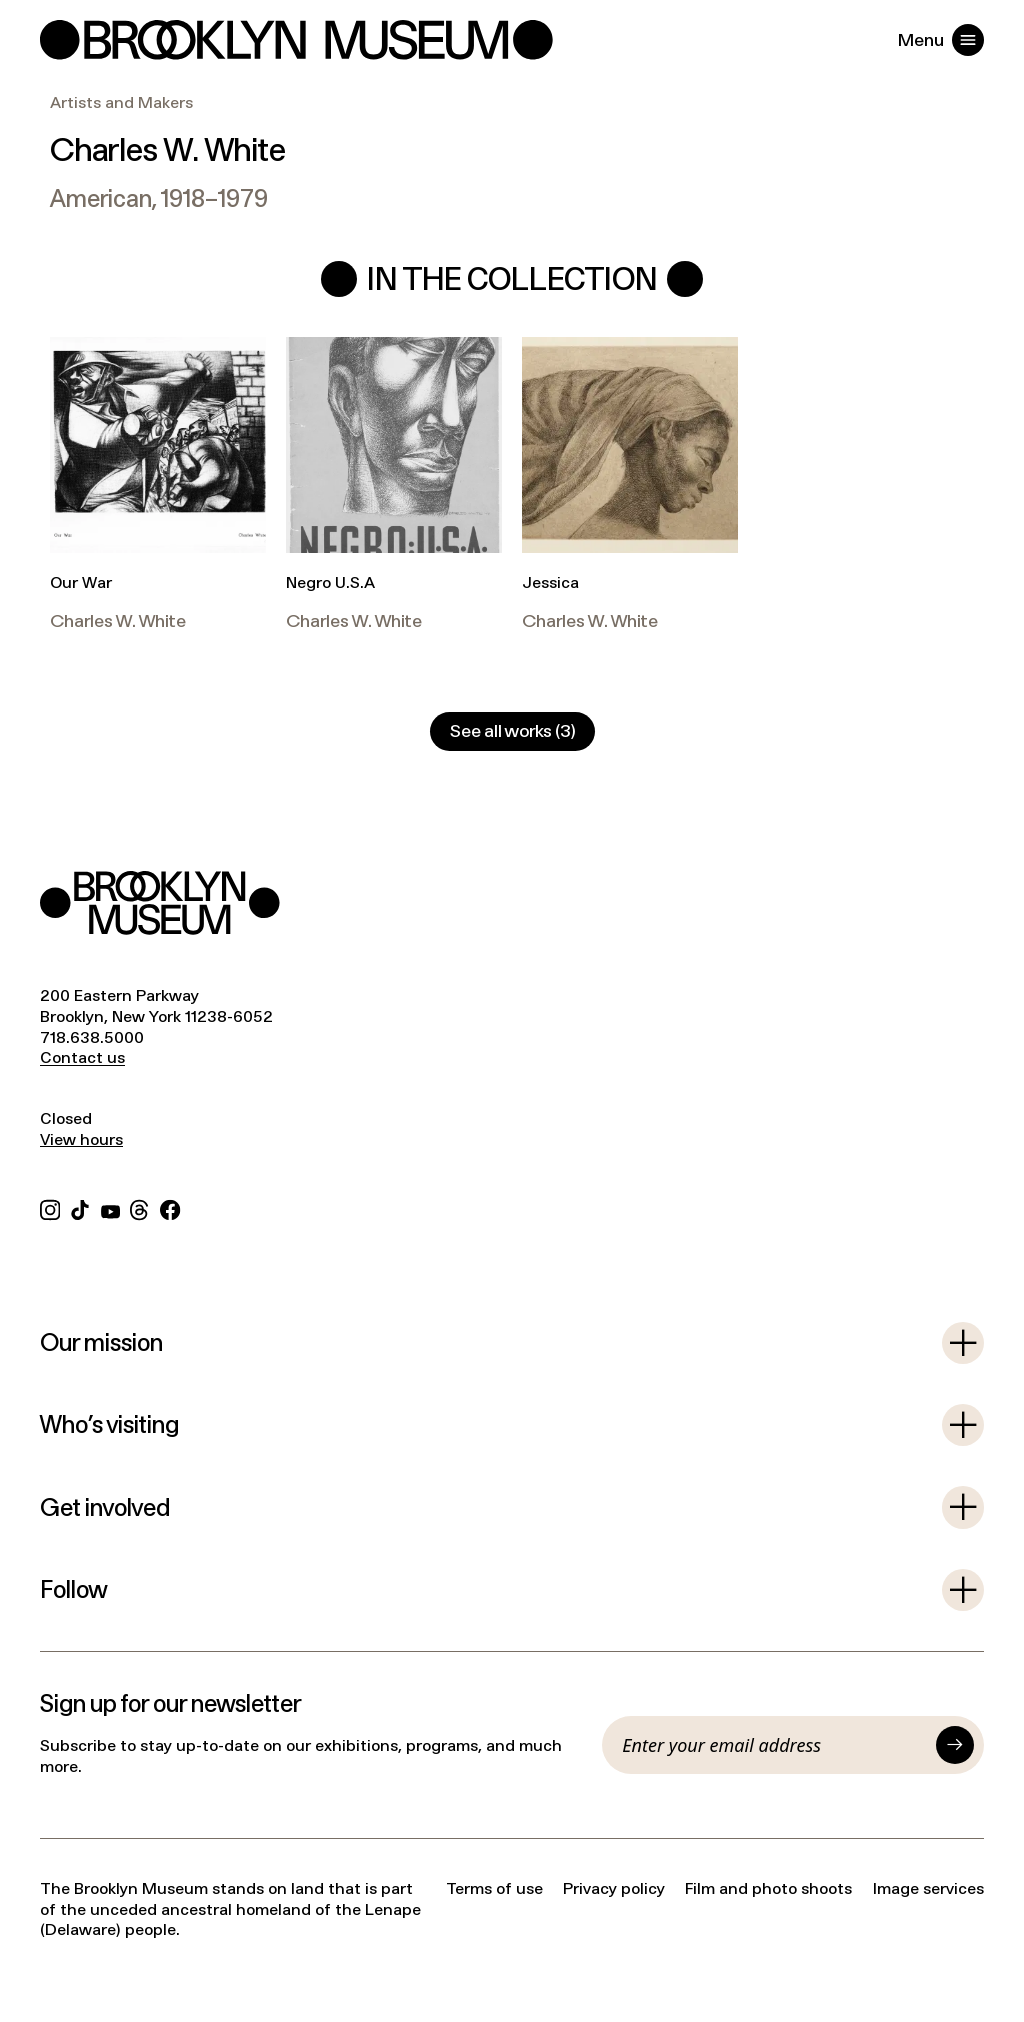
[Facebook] (170, 1207)
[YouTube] (110, 1207)
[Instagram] (50, 1207)
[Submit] (955, 1745)
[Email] (774, 1745)
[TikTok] (80, 1207)
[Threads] (140, 1207)
